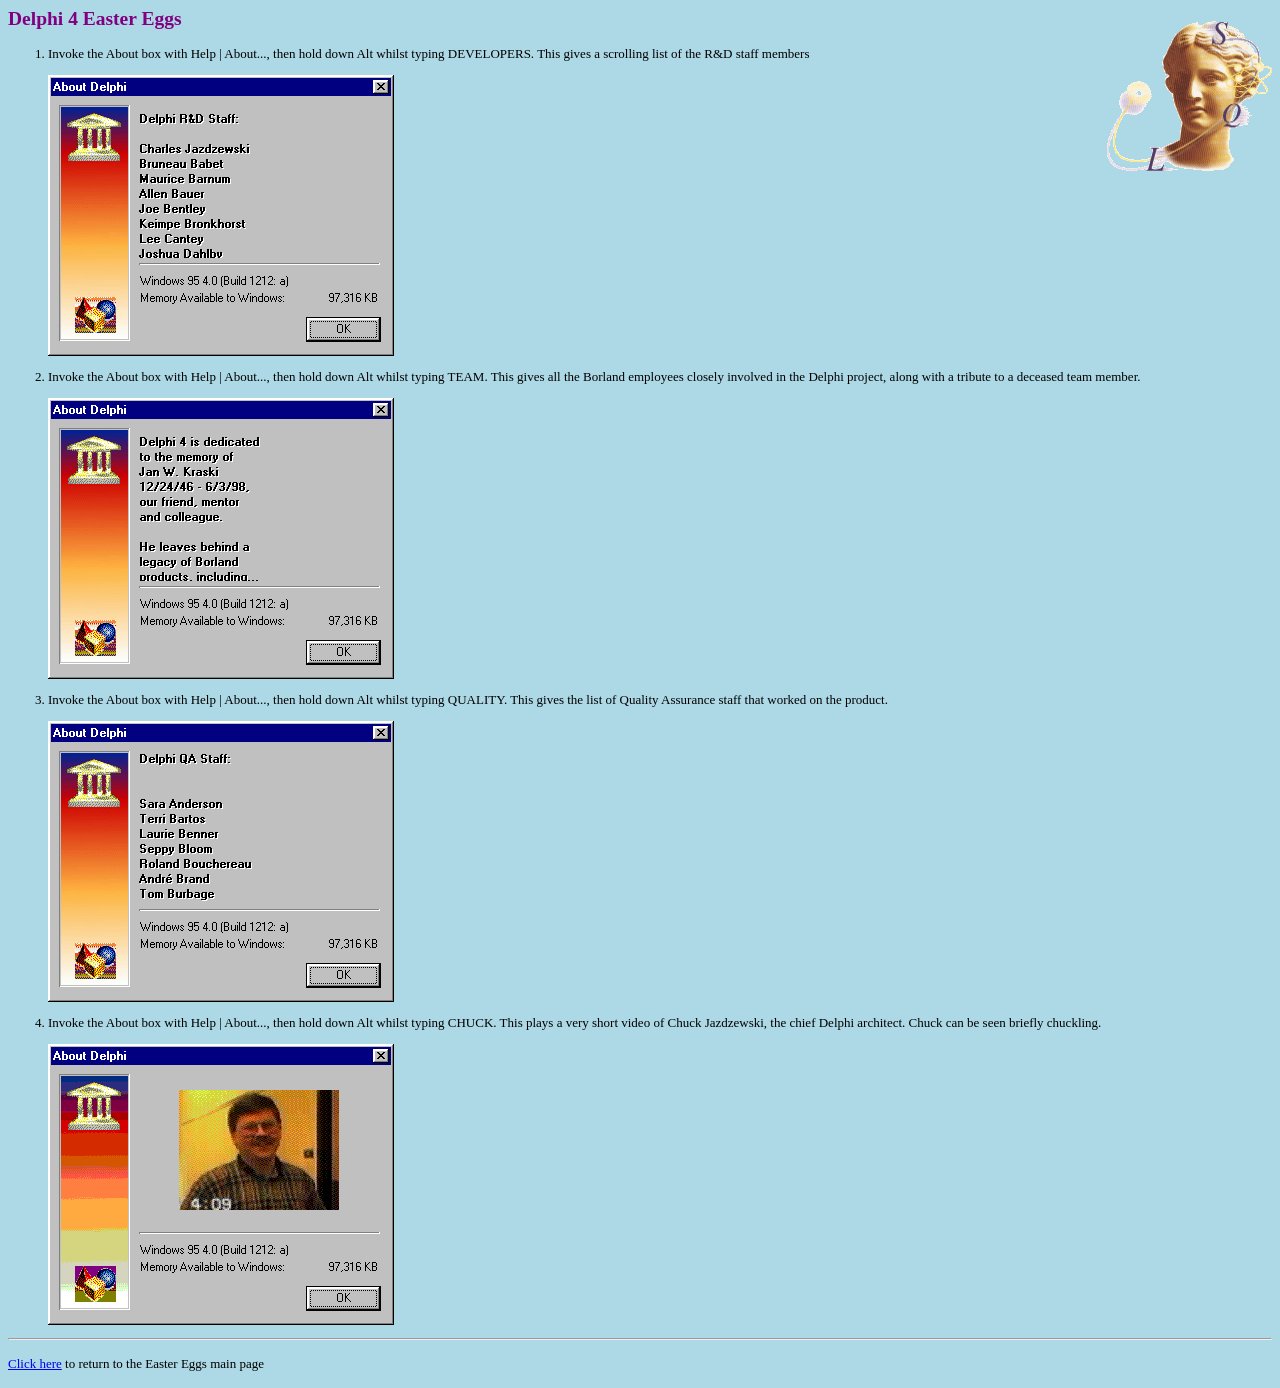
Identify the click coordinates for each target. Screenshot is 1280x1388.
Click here (35, 1363)
